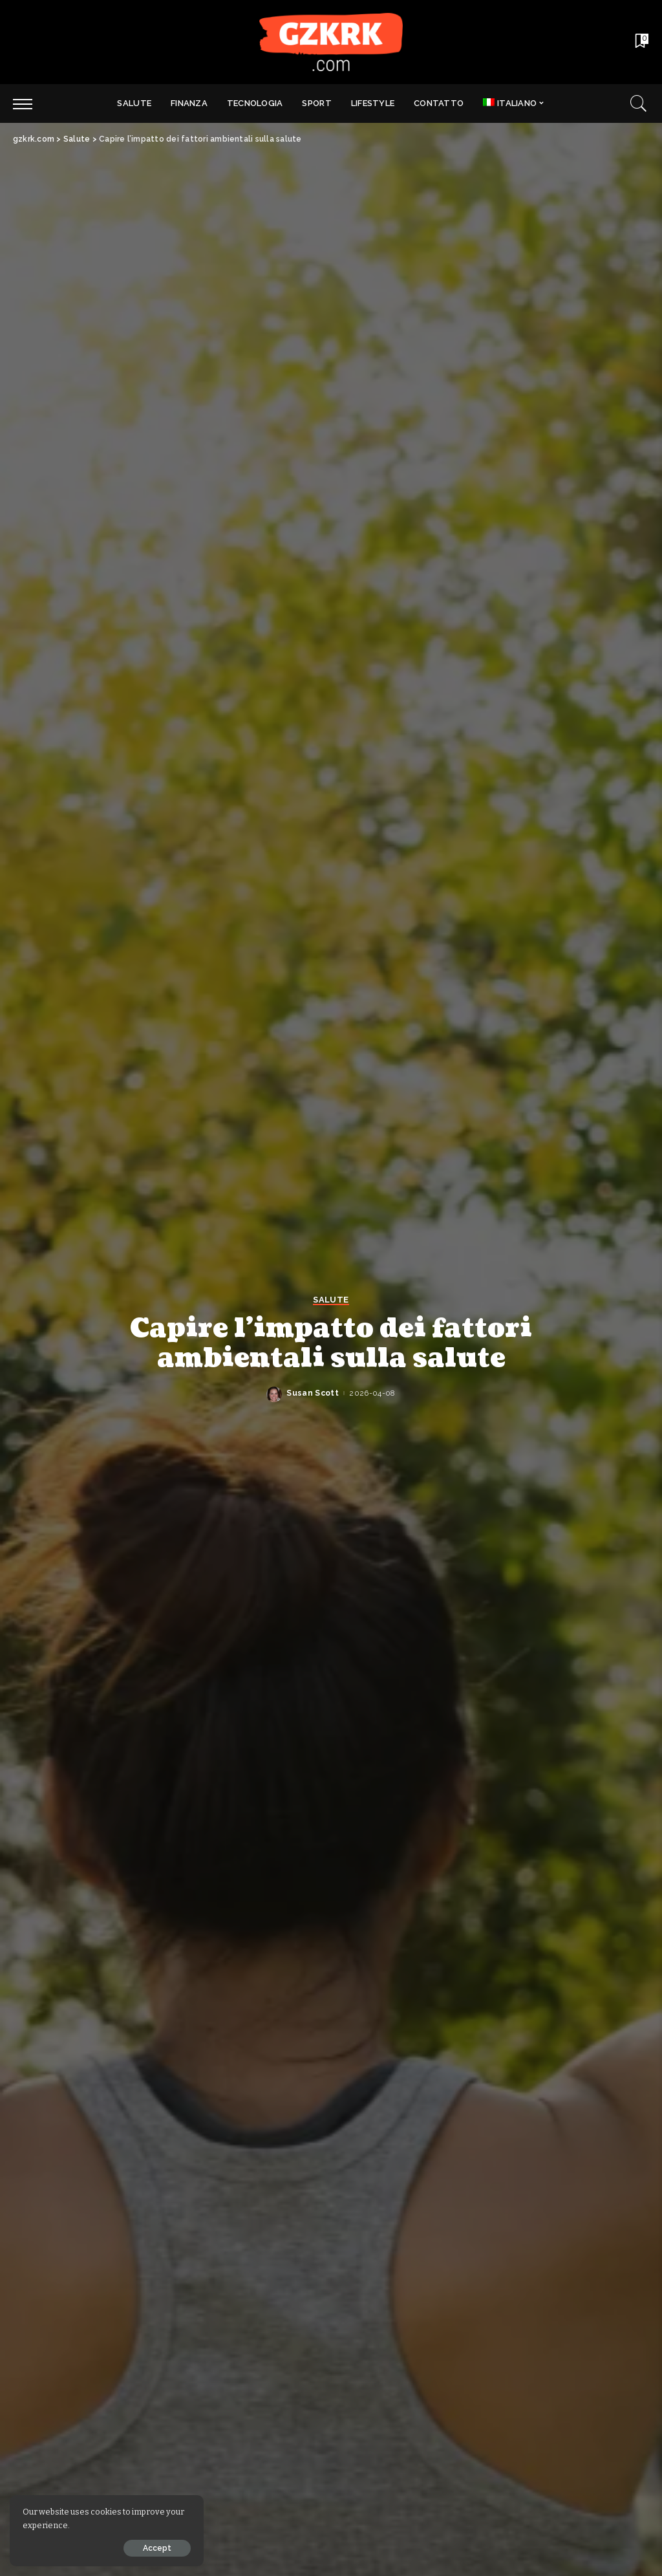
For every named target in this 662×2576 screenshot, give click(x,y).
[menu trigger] (29, 103)
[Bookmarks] (640, 42)
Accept (157, 2548)
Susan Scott (312, 1393)
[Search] (638, 103)
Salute (330, 1299)
